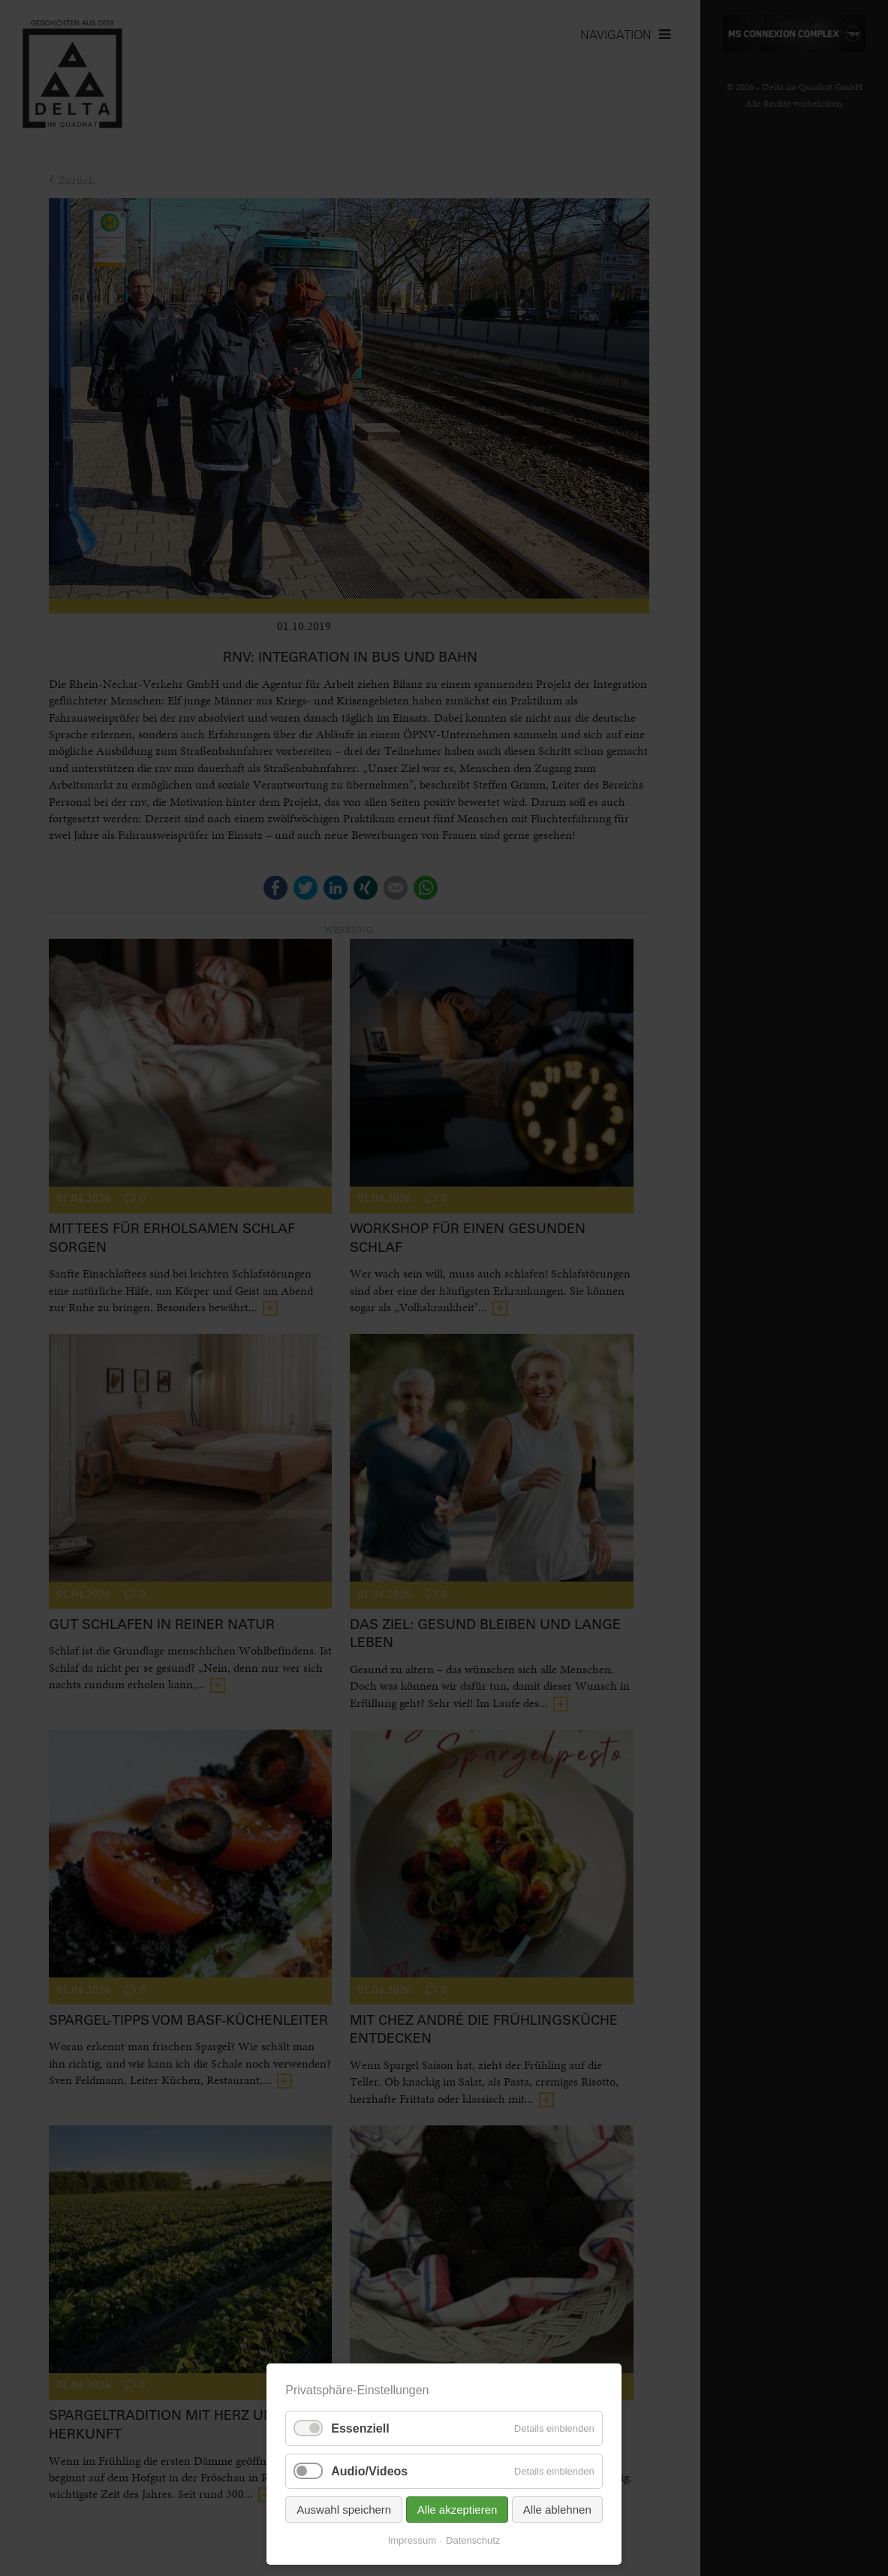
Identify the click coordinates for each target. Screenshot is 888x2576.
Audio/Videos (369, 2471)
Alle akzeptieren (457, 2509)
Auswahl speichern (344, 2509)
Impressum (412, 2540)
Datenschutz (473, 2540)
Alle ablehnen (557, 2509)
